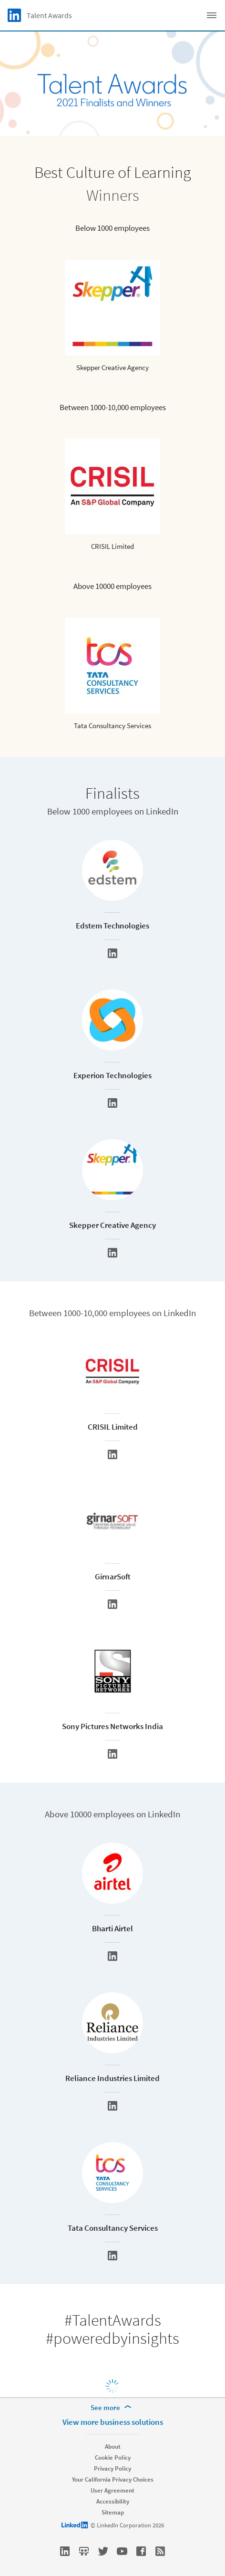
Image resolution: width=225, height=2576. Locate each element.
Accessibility (112, 2501)
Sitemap (113, 2512)
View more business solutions (112, 2422)
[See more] (112, 2407)
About (113, 2446)
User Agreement (112, 2490)
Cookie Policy (113, 2457)
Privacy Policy (112, 2468)
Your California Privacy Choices (112, 2479)
